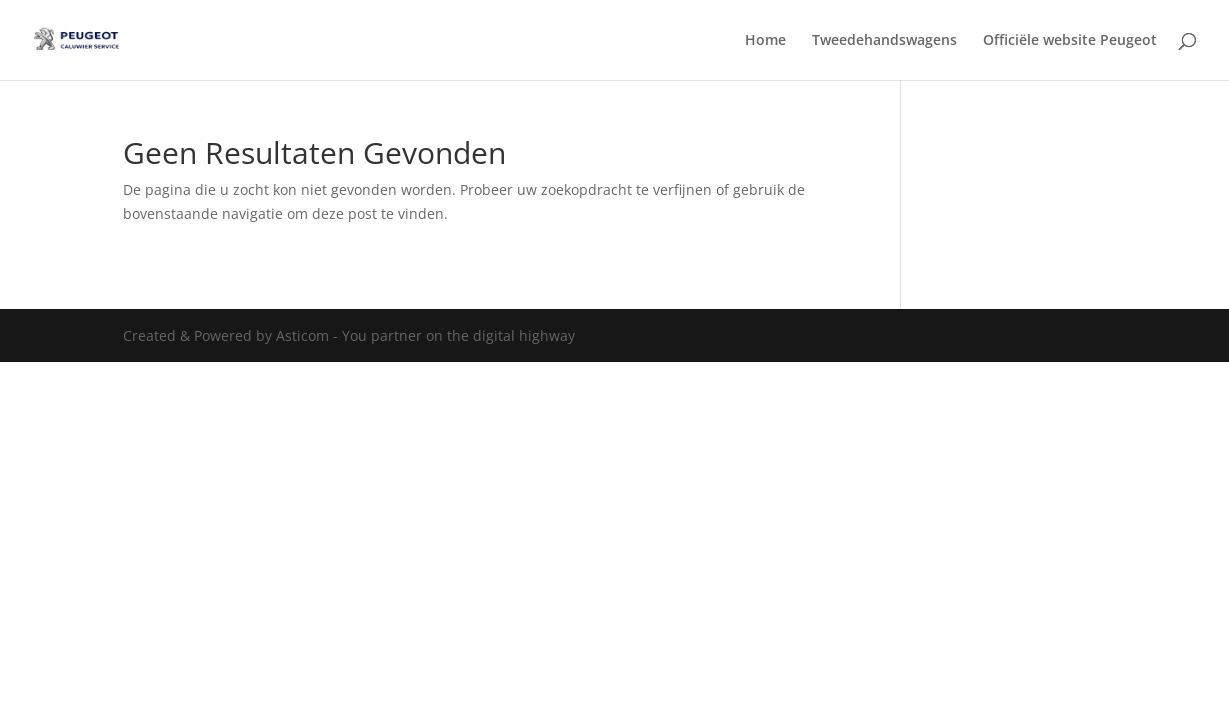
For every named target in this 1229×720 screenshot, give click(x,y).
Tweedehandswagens (884, 41)
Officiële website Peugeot (1070, 41)
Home (765, 41)
